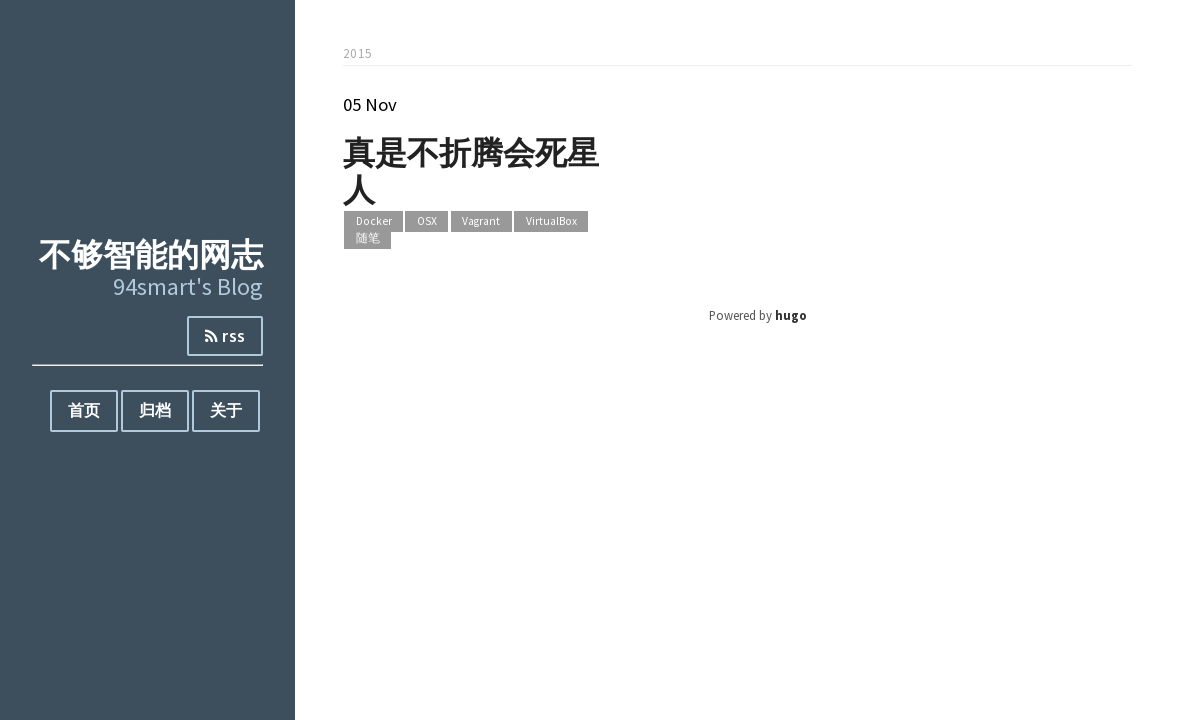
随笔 (368, 238)
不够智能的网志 (151, 253)
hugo (791, 315)
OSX (427, 222)
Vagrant (481, 222)
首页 (84, 410)
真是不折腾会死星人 (471, 170)
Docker (374, 222)
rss (225, 336)
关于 (226, 410)
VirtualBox (551, 222)
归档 (155, 410)
